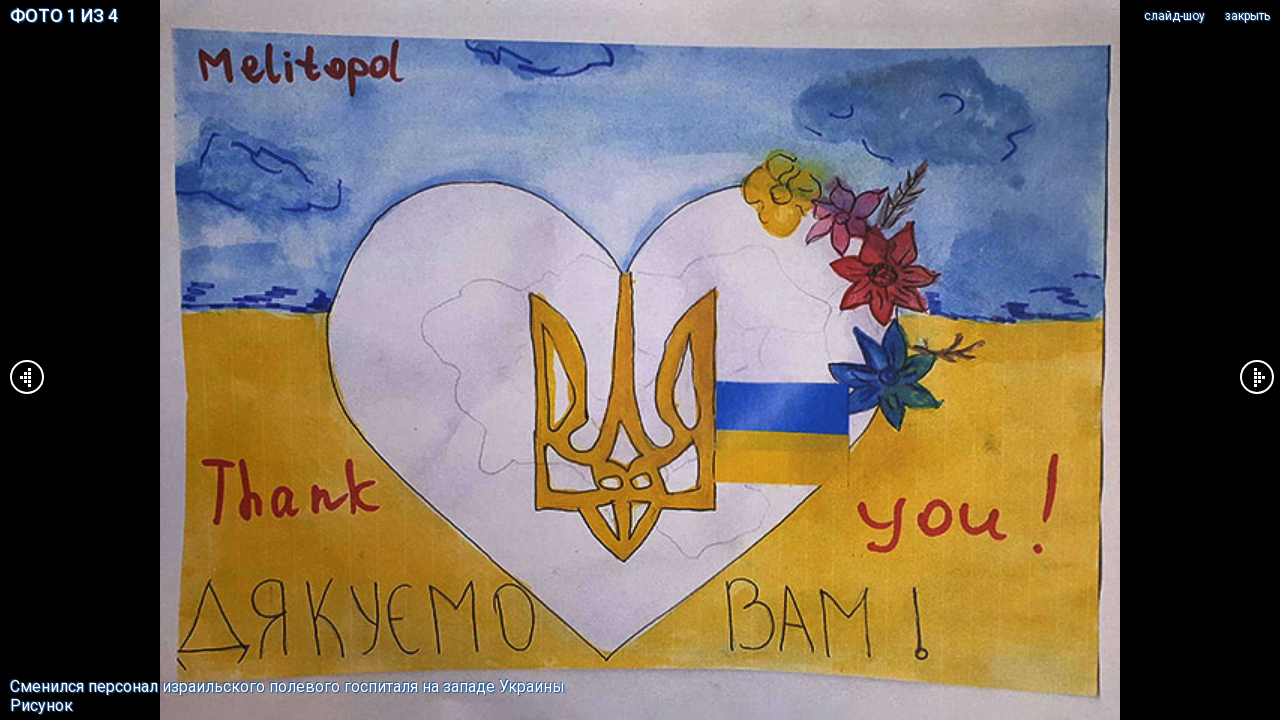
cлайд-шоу (1174, 16)
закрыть (1247, 16)
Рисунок (41, 705)
